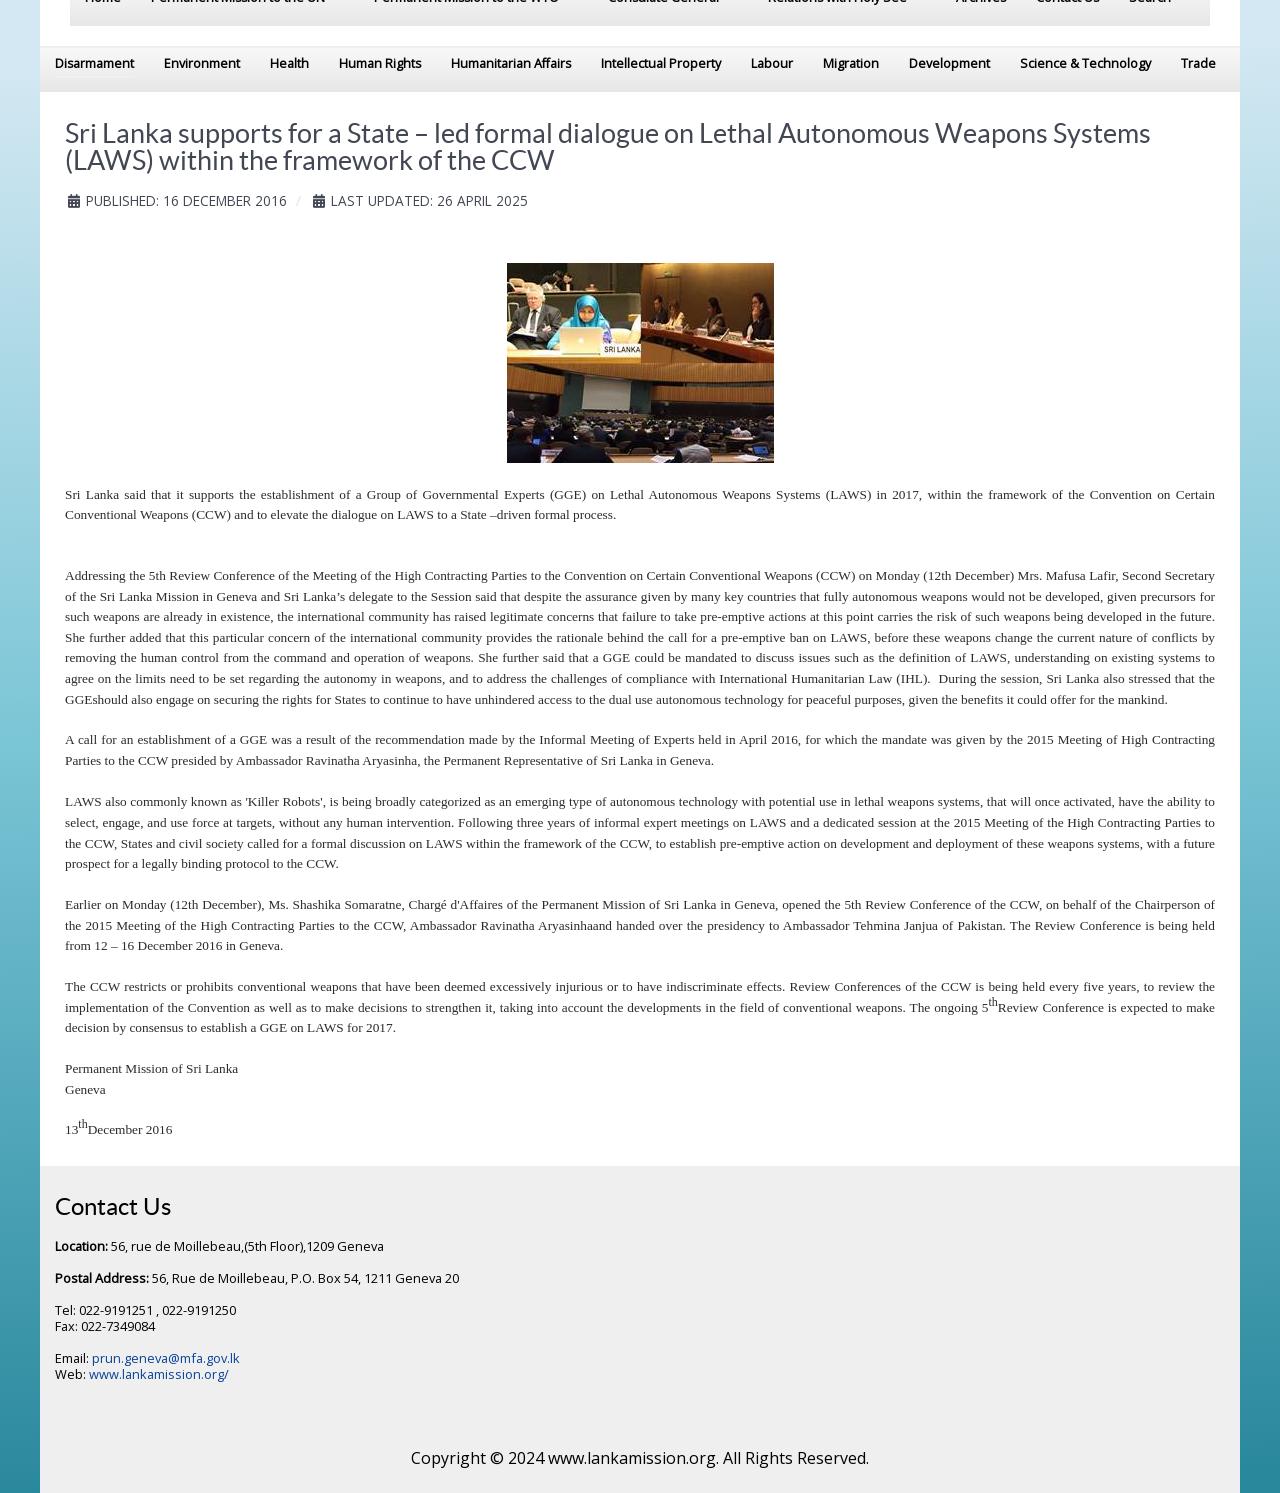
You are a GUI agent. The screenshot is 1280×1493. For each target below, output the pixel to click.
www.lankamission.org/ (159, 1374)
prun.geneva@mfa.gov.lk (166, 1358)
